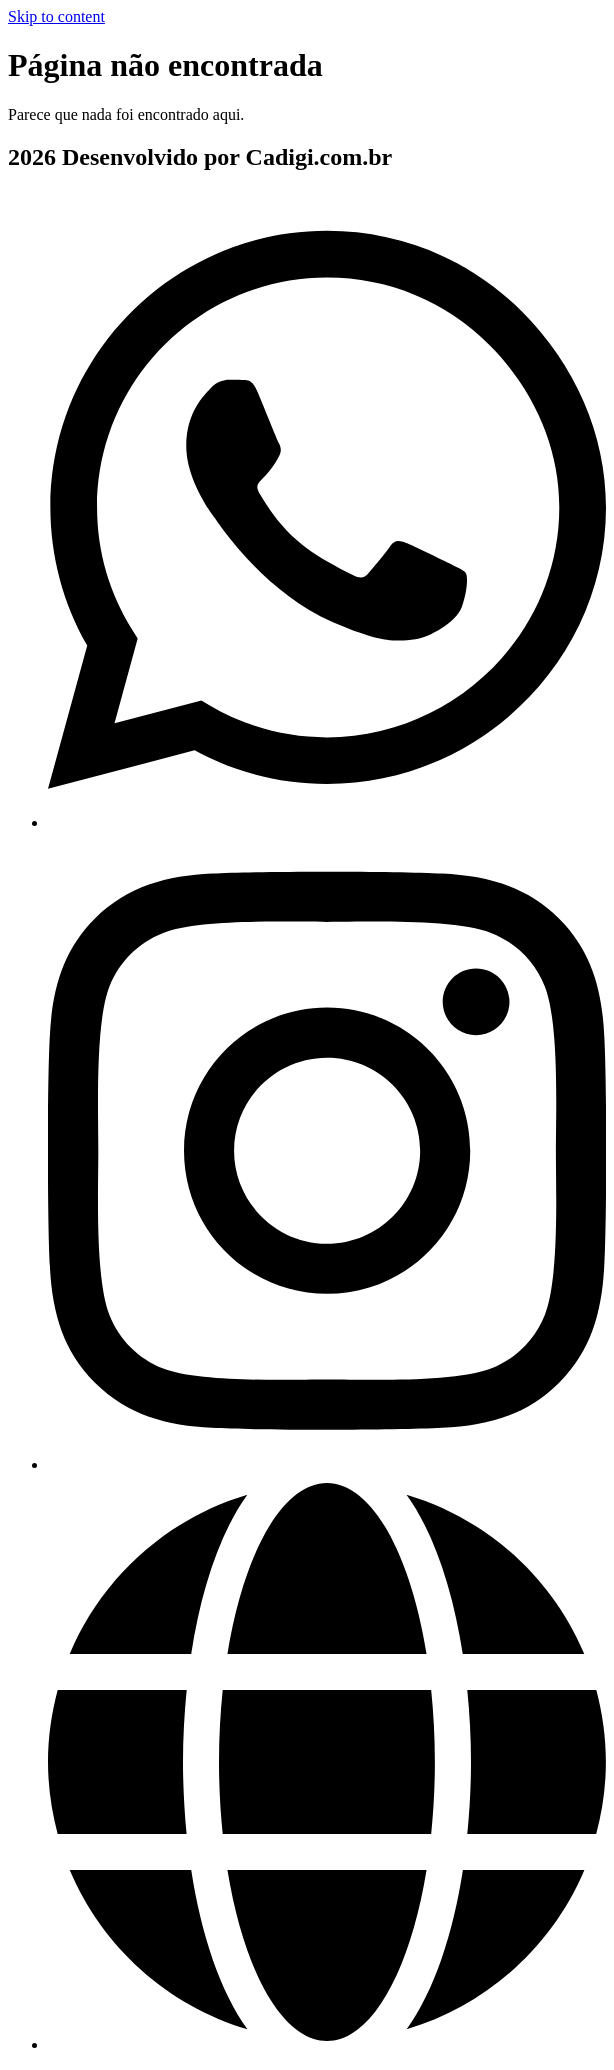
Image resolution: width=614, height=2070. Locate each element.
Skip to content (56, 16)
